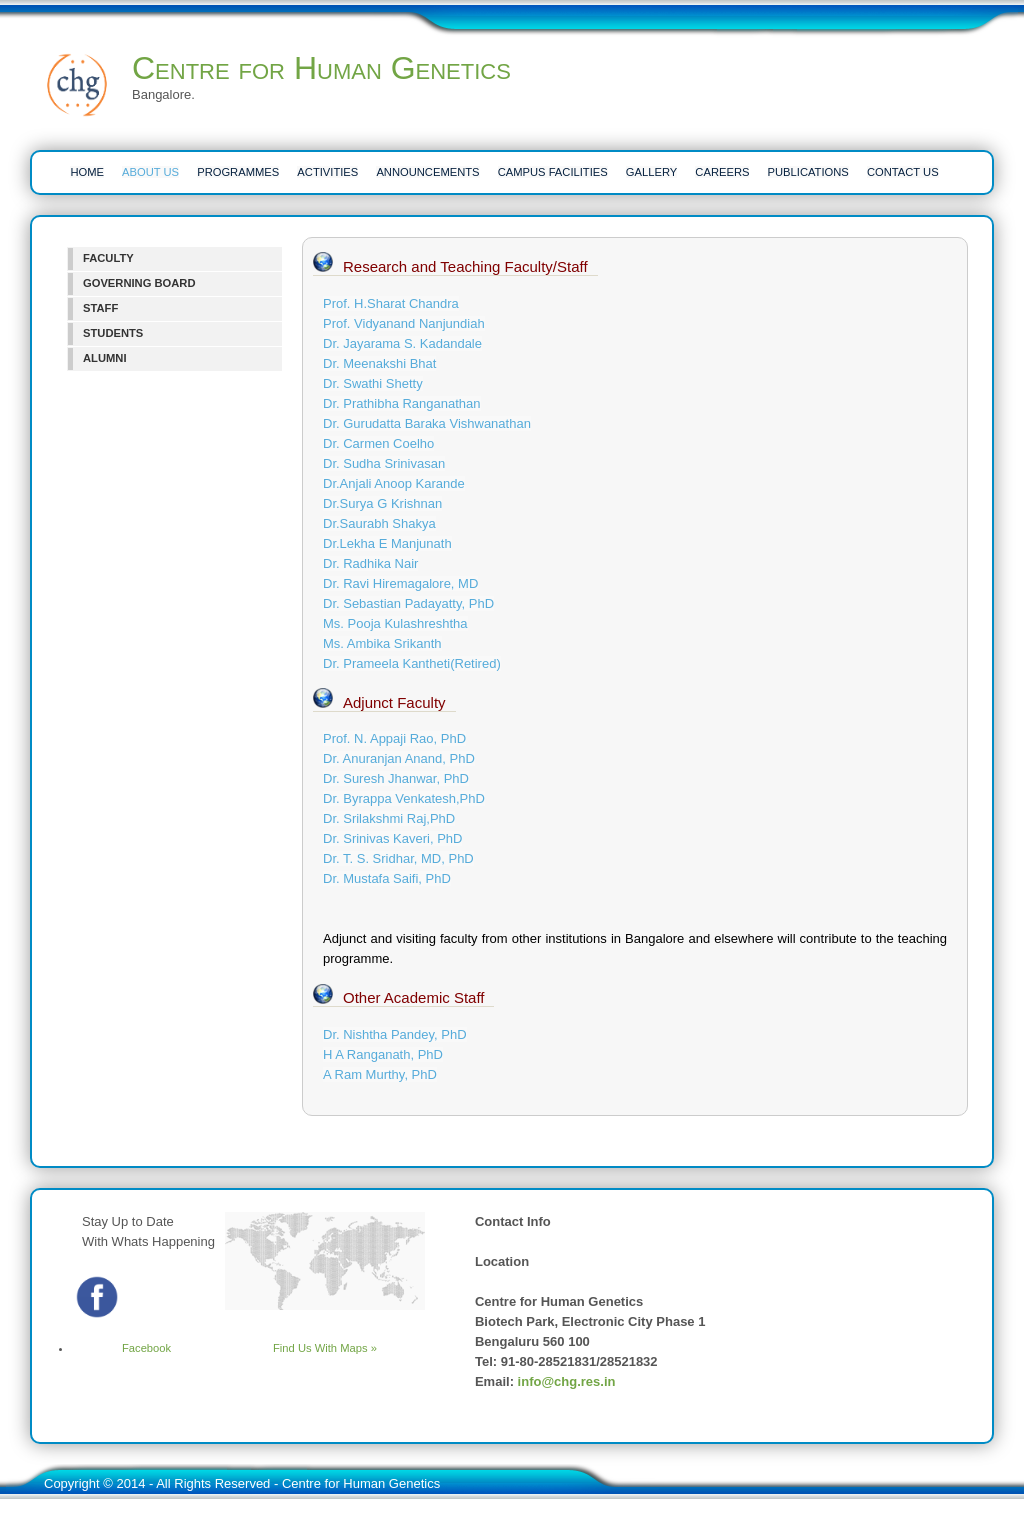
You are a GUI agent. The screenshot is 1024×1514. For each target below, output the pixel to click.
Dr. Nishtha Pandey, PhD (395, 1034)
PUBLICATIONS (808, 172)
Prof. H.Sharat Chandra (391, 303)
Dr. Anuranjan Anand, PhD (399, 758)
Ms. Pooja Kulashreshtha (395, 623)
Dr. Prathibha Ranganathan (402, 403)
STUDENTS (113, 333)
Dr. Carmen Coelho (378, 443)
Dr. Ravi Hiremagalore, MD (400, 583)
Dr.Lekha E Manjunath (387, 543)
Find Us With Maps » (325, 1348)
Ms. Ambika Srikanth (382, 643)
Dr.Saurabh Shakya (379, 523)
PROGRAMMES (238, 172)
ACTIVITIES (327, 172)
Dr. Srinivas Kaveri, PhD (392, 838)
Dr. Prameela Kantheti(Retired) (412, 663)
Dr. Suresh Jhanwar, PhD (396, 778)
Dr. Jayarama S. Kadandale (402, 343)
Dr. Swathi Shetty (373, 383)
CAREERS (722, 172)
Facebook (121, 1348)
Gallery (651, 172)
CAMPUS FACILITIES (553, 172)
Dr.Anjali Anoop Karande (394, 483)
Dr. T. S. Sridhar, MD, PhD (398, 858)
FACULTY (108, 258)
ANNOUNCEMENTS (427, 172)
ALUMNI (105, 358)
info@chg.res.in (567, 1381)
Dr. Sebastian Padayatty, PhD (408, 603)
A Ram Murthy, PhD (380, 1074)
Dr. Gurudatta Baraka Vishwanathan (427, 423)
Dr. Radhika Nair (370, 563)
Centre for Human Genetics (321, 68)
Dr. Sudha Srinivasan (384, 463)
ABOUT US (150, 172)
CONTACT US (903, 172)
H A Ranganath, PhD (383, 1054)
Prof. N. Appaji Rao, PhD (394, 738)
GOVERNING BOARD (139, 283)
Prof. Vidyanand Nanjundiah (404, 323)
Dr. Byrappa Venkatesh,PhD (404, 798)
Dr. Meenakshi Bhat (379, 363)
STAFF (100, 308)
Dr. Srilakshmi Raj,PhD (389, 818)
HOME (87, 172)
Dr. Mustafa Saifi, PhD (387, 878)
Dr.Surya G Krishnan (382, 503)
